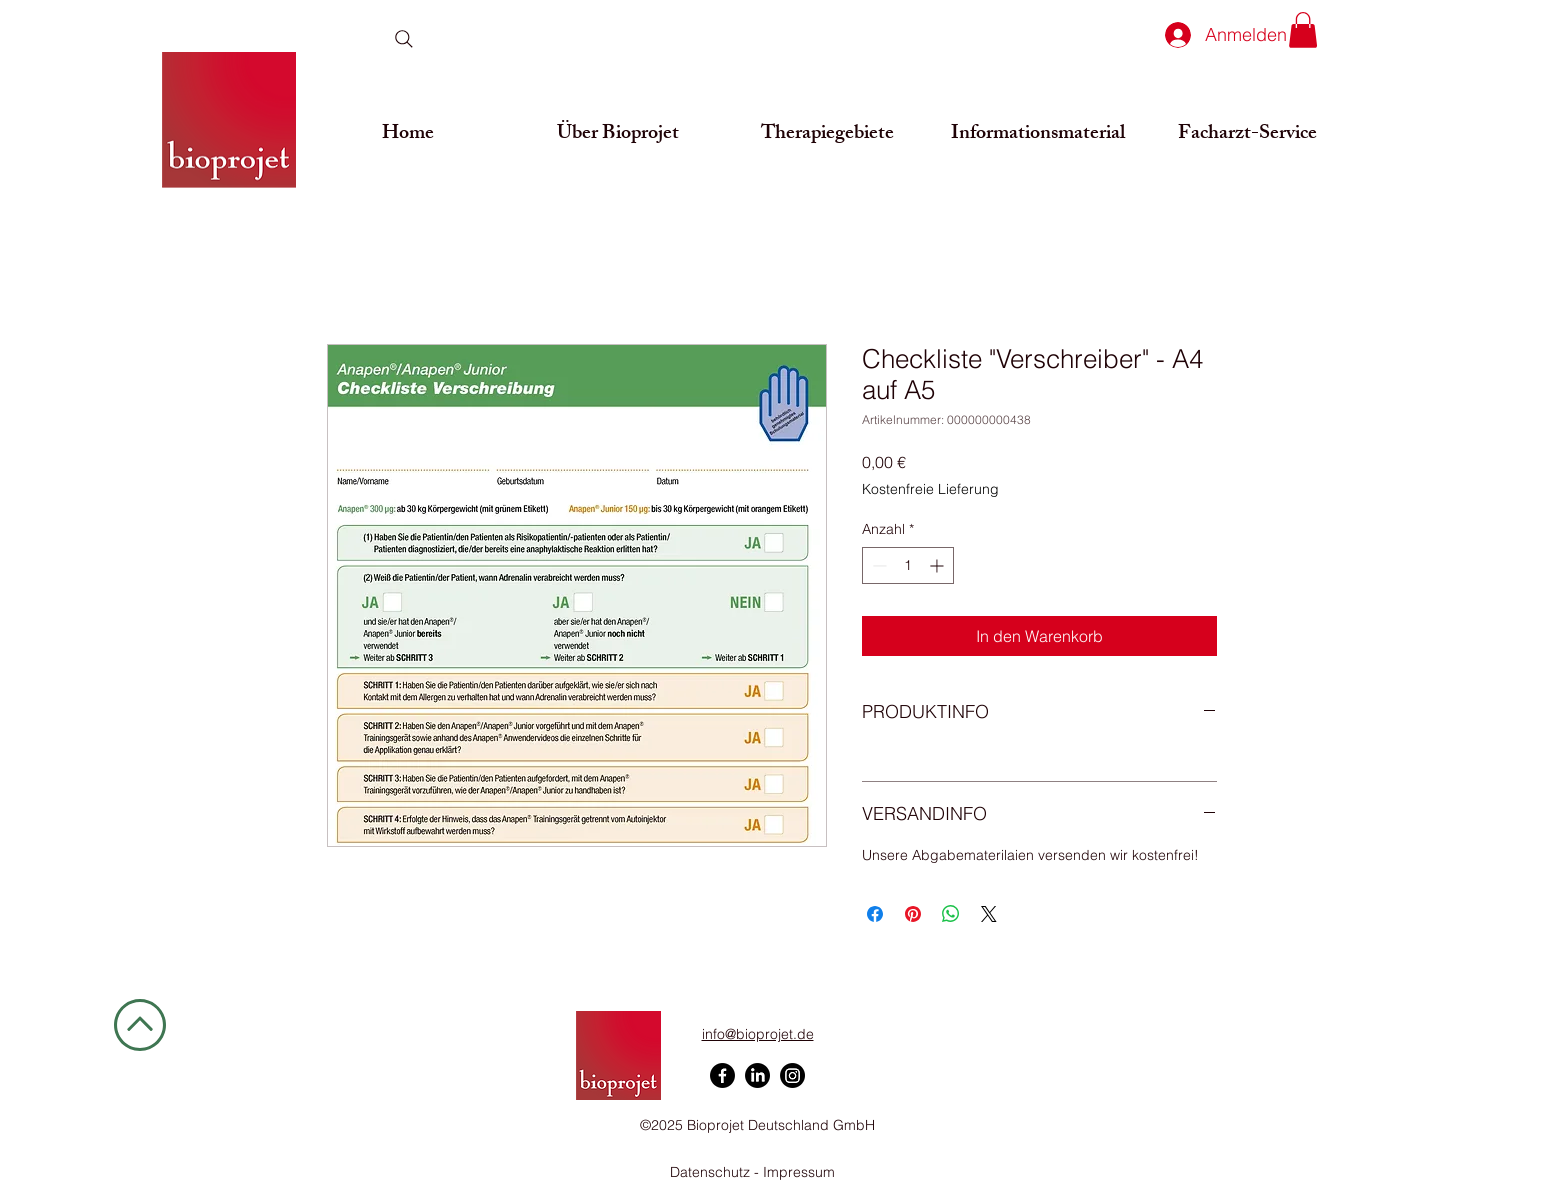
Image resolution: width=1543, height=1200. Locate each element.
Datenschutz (712, 1172)
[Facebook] (722, 1075)
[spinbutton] (908, 565)
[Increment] (938, 565)
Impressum (799, 1172)
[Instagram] (792, 1075)
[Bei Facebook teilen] (875, 914)
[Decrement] (877, 565)
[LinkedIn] (757, 1075)
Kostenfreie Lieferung (930, 489)
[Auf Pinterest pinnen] (913, 914)
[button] (1303, 30)
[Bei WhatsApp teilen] (951, 914)
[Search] (403, 39)
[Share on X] (989, 914)
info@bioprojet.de (758, 1034)
